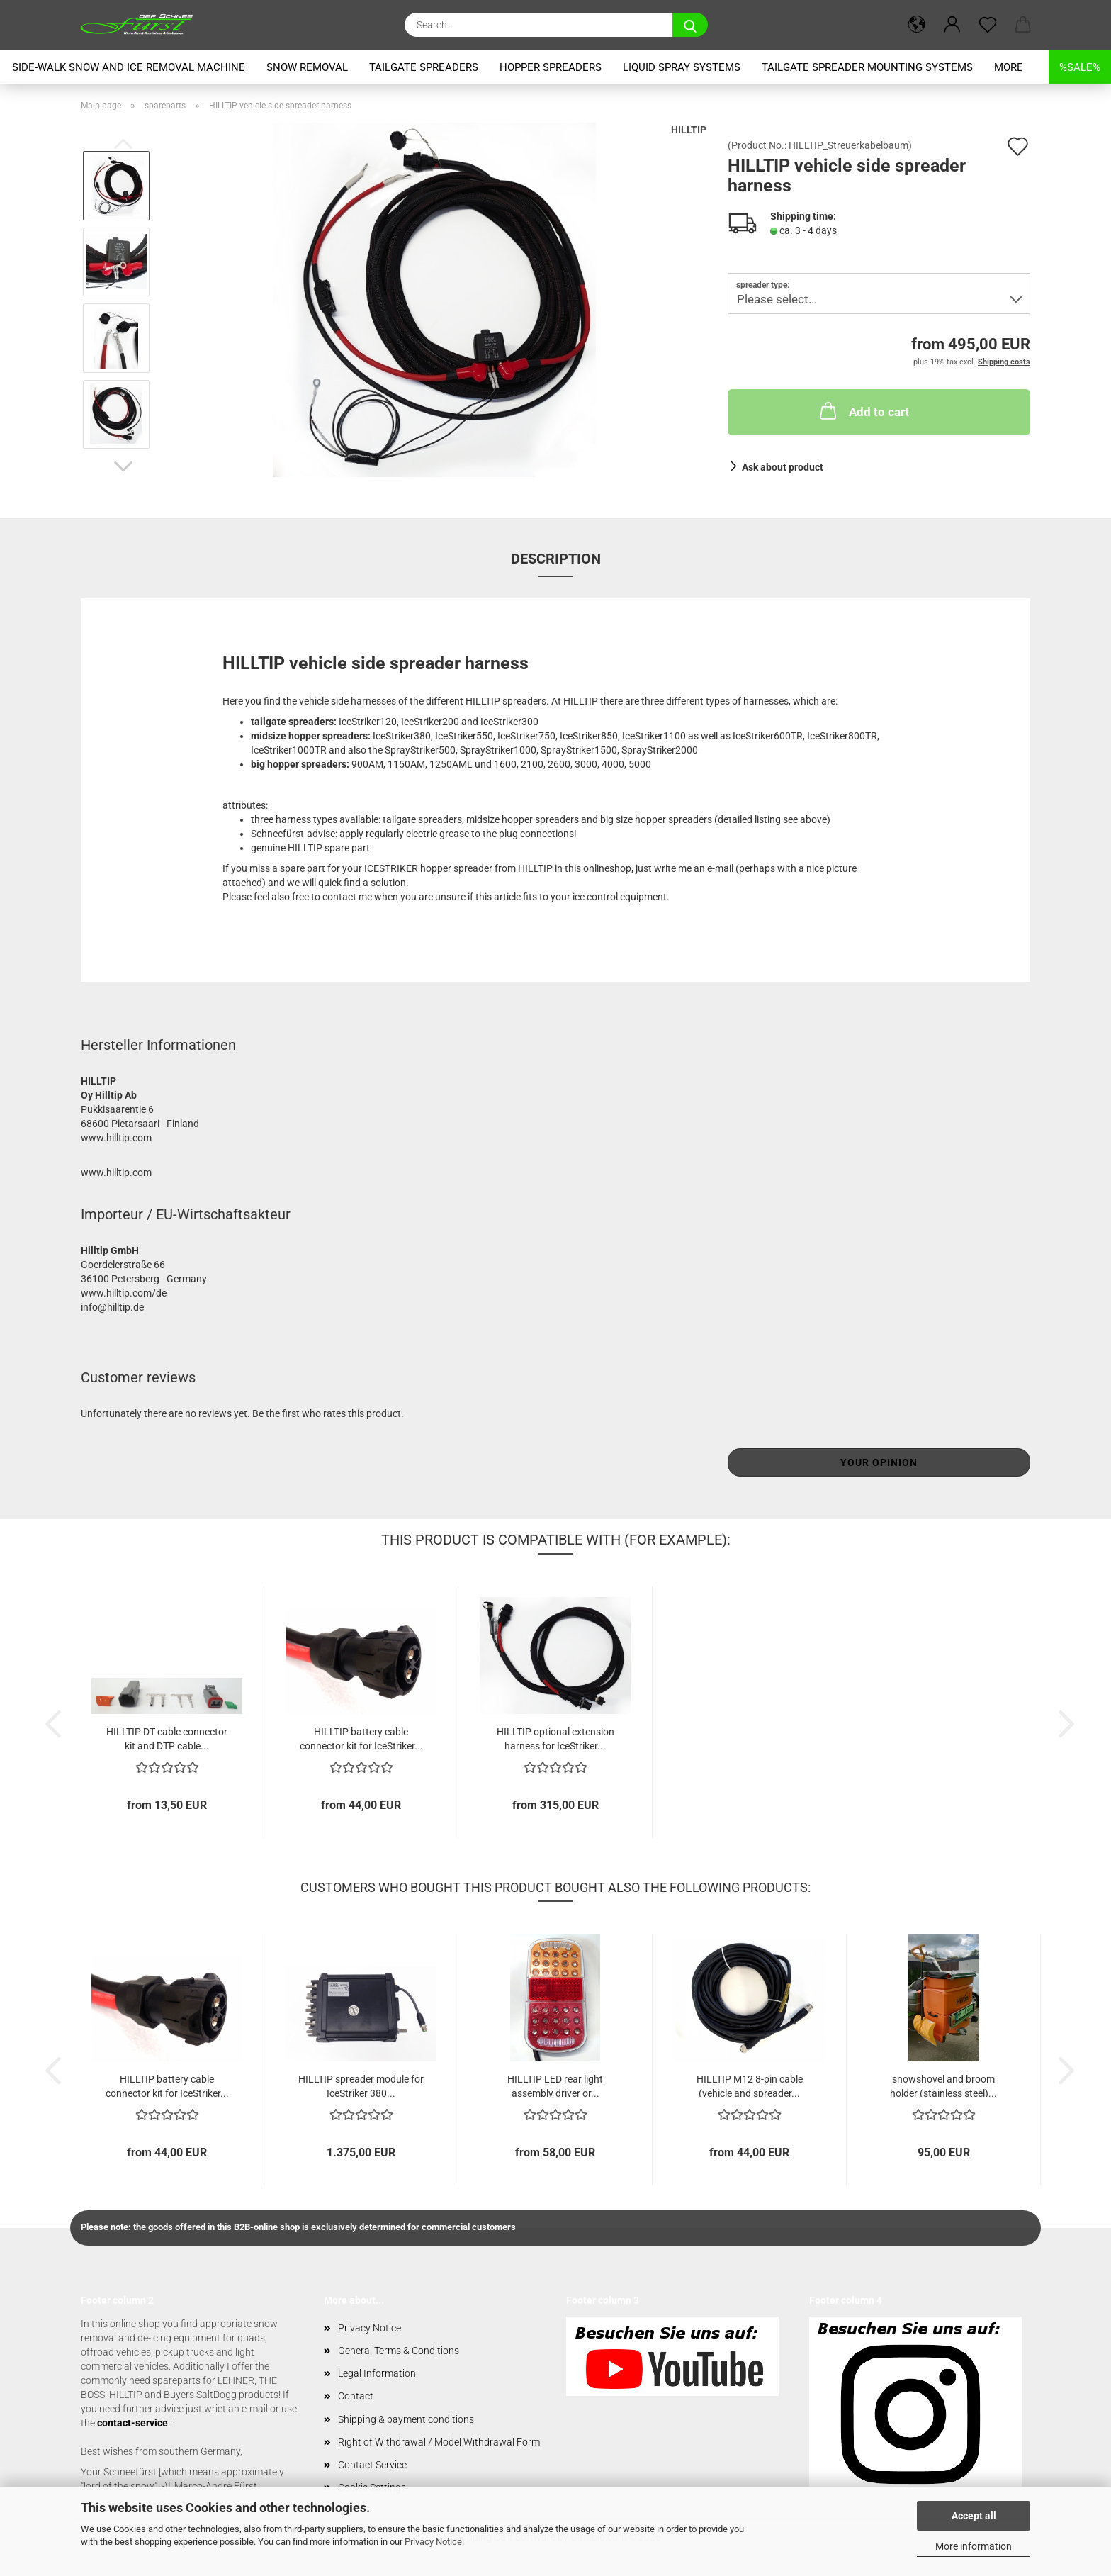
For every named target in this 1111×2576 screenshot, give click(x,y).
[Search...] (690, 25)
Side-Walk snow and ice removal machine (128, 67)
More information (973, 2546)
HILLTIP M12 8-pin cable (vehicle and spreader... (750, 2085)
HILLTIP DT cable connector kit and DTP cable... (166, 1737)
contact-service (132, 2423)
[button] (917, 25)
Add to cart (863, 410)
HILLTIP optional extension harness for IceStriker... (555, 1737)
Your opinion (879, 1462)
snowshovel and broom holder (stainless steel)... (943, 2085)
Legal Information (377, 2373)
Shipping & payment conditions (406, 2419)
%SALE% (1079, 67)
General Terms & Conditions (398, 2350)
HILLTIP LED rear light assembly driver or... (555, 2085)
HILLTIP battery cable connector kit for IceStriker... (361, 1737)
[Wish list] (987, 25)
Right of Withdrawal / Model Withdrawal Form (439, 2442)
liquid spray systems (681, 67)
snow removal (307, 67)
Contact (355, 2396)
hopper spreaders (551, 67)
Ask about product (782, 467)
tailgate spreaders (423, 67)
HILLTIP (688, 129)
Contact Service (372, 2464)
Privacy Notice (433, 2541)
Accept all (974, 2515)
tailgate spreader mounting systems (867, 67)
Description (556, 558)
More (1008, 67)
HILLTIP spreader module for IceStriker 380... (361, 2085)
